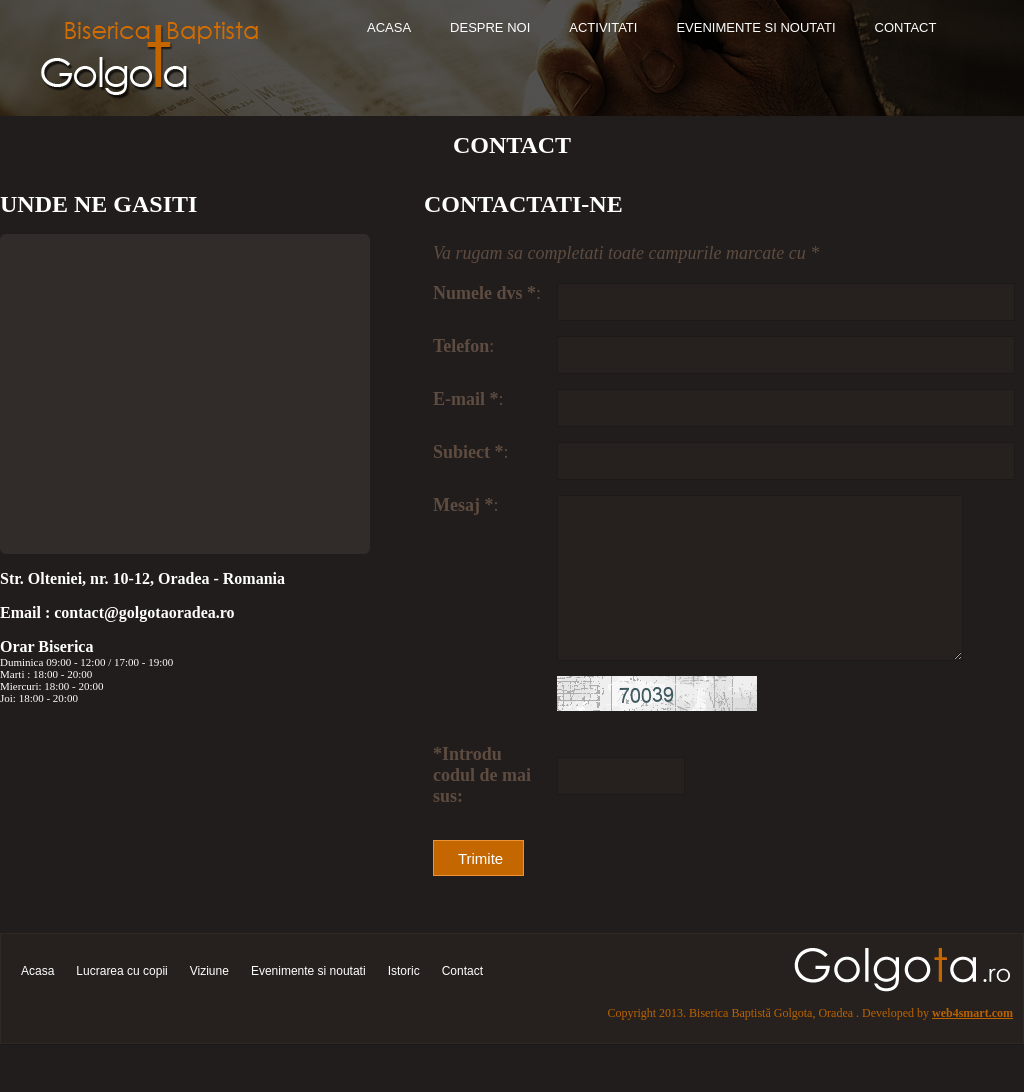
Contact (906, 27)
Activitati (603, 27)
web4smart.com (972, 1045)
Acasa (389, 27)
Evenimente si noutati (755, 27)
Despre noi (490, 27)
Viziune (209, 1003)
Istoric (404, 1003)
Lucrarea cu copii (121, 1003)
